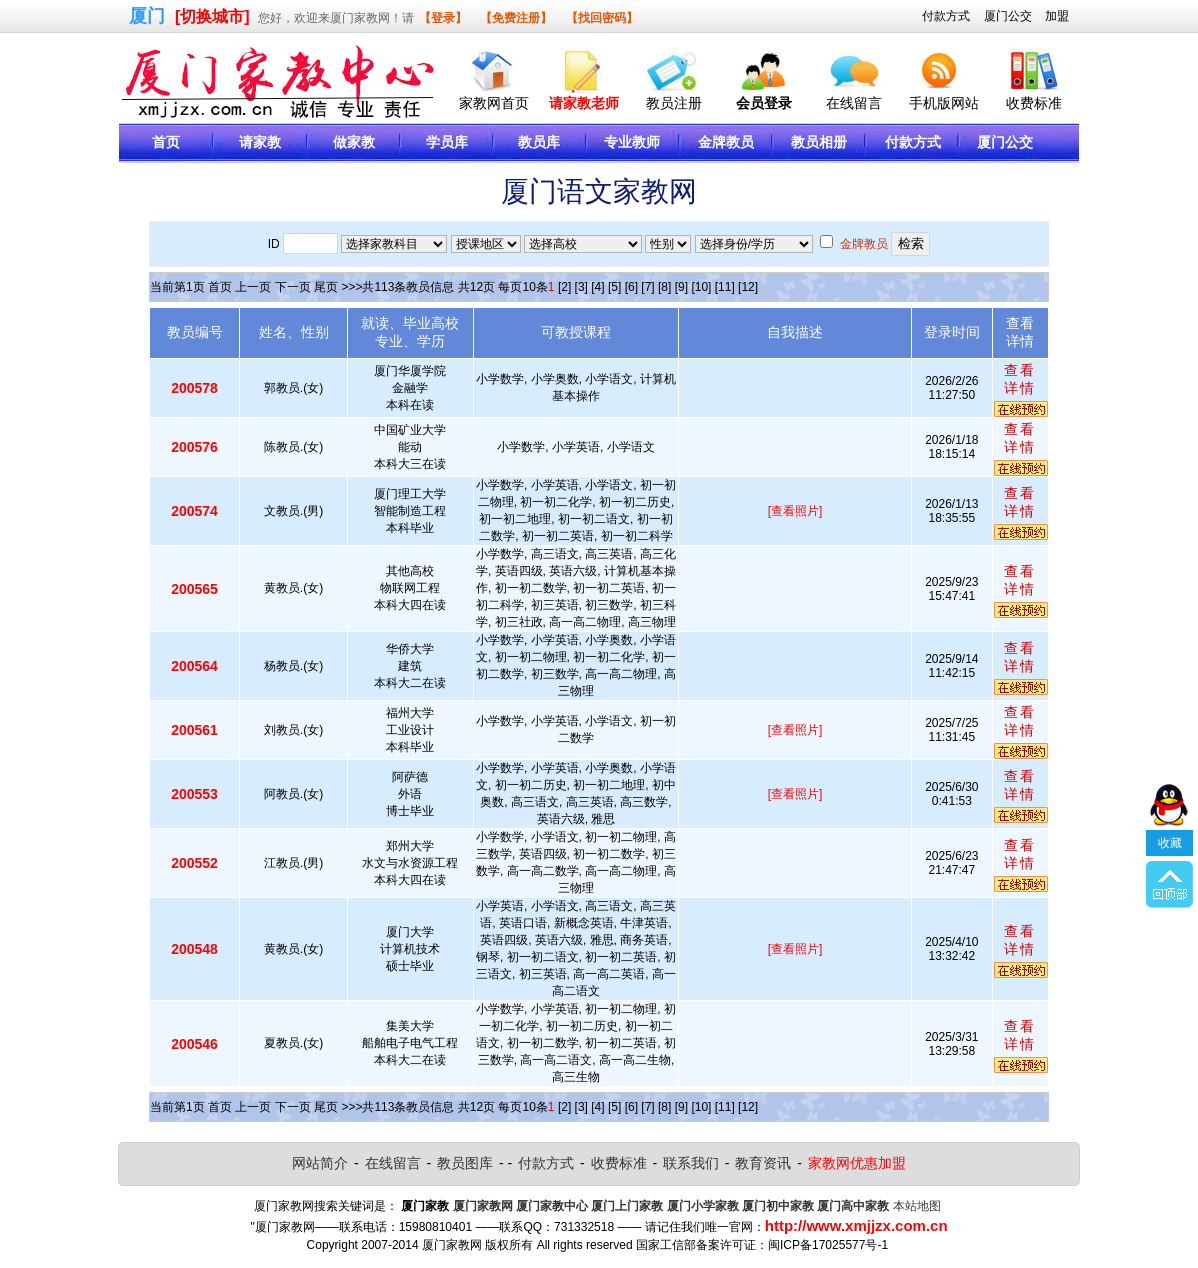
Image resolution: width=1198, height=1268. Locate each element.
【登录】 (443, 18)
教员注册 (674, 103)
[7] (647, 287)
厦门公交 (1008, 16)
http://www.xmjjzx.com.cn (856, 1225)
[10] (701, 287)
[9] (681, 287)
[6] (631, 287)
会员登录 (764, 103)
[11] (725, 287)
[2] (564, 287)
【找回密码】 (602, 18)
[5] (614, 287)
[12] (748, 287)
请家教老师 (584, 103)
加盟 (1057, 16)
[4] (597, 287)
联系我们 (691, 1163)
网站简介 (320, 1163)
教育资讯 (763, 1163)
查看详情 (1020, 379)
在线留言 (854, 103)
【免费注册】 (516, 18)
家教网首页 (494, 103)
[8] (664, 287)
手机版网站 (944, 103)
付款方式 (946, 16)
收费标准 (1034, 103)
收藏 (1170, 827)
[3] (581, 287)
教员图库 (465, 1163)
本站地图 (917, 1206)
